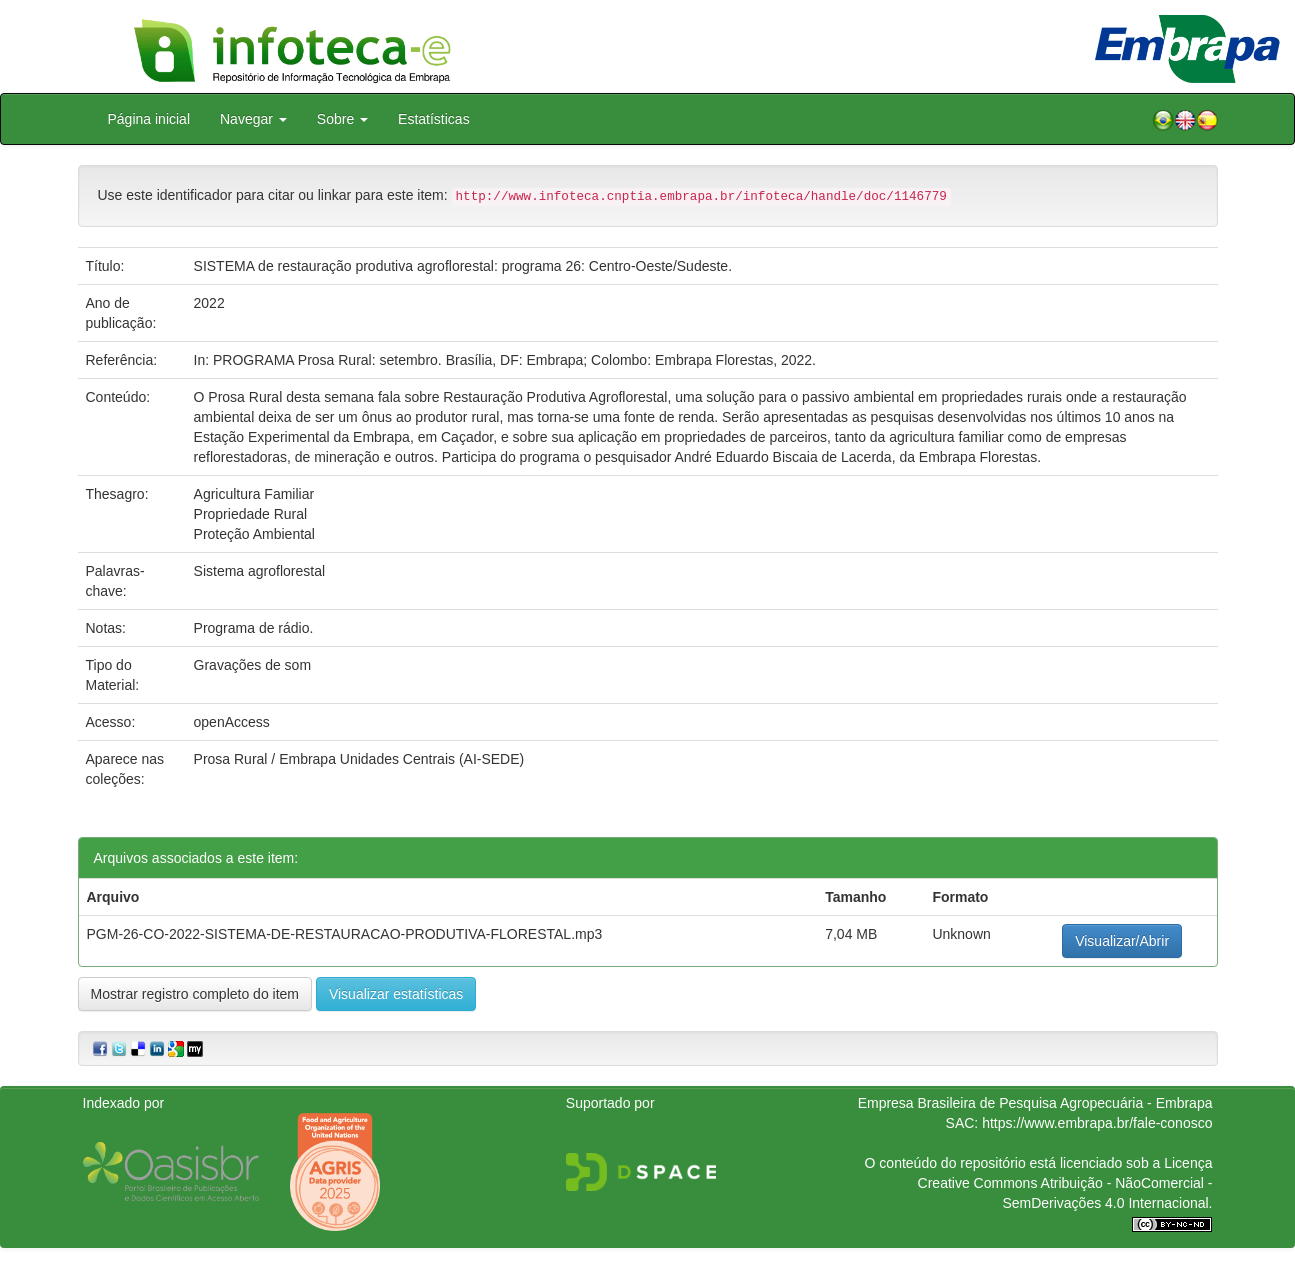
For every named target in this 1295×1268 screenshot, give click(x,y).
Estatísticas (434, 119)
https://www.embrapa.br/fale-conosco (1097, 1123)
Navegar (253, 119)
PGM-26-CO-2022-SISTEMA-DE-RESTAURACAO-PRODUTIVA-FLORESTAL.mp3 (345, 934)
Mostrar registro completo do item (195, 994)
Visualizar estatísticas (396, 994)
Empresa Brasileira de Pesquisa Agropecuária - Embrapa (1035, 1103)
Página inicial (149, 119)
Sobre (342, 119)
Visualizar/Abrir (1122, 941)
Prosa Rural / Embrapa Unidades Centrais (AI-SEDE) (359, 759)
